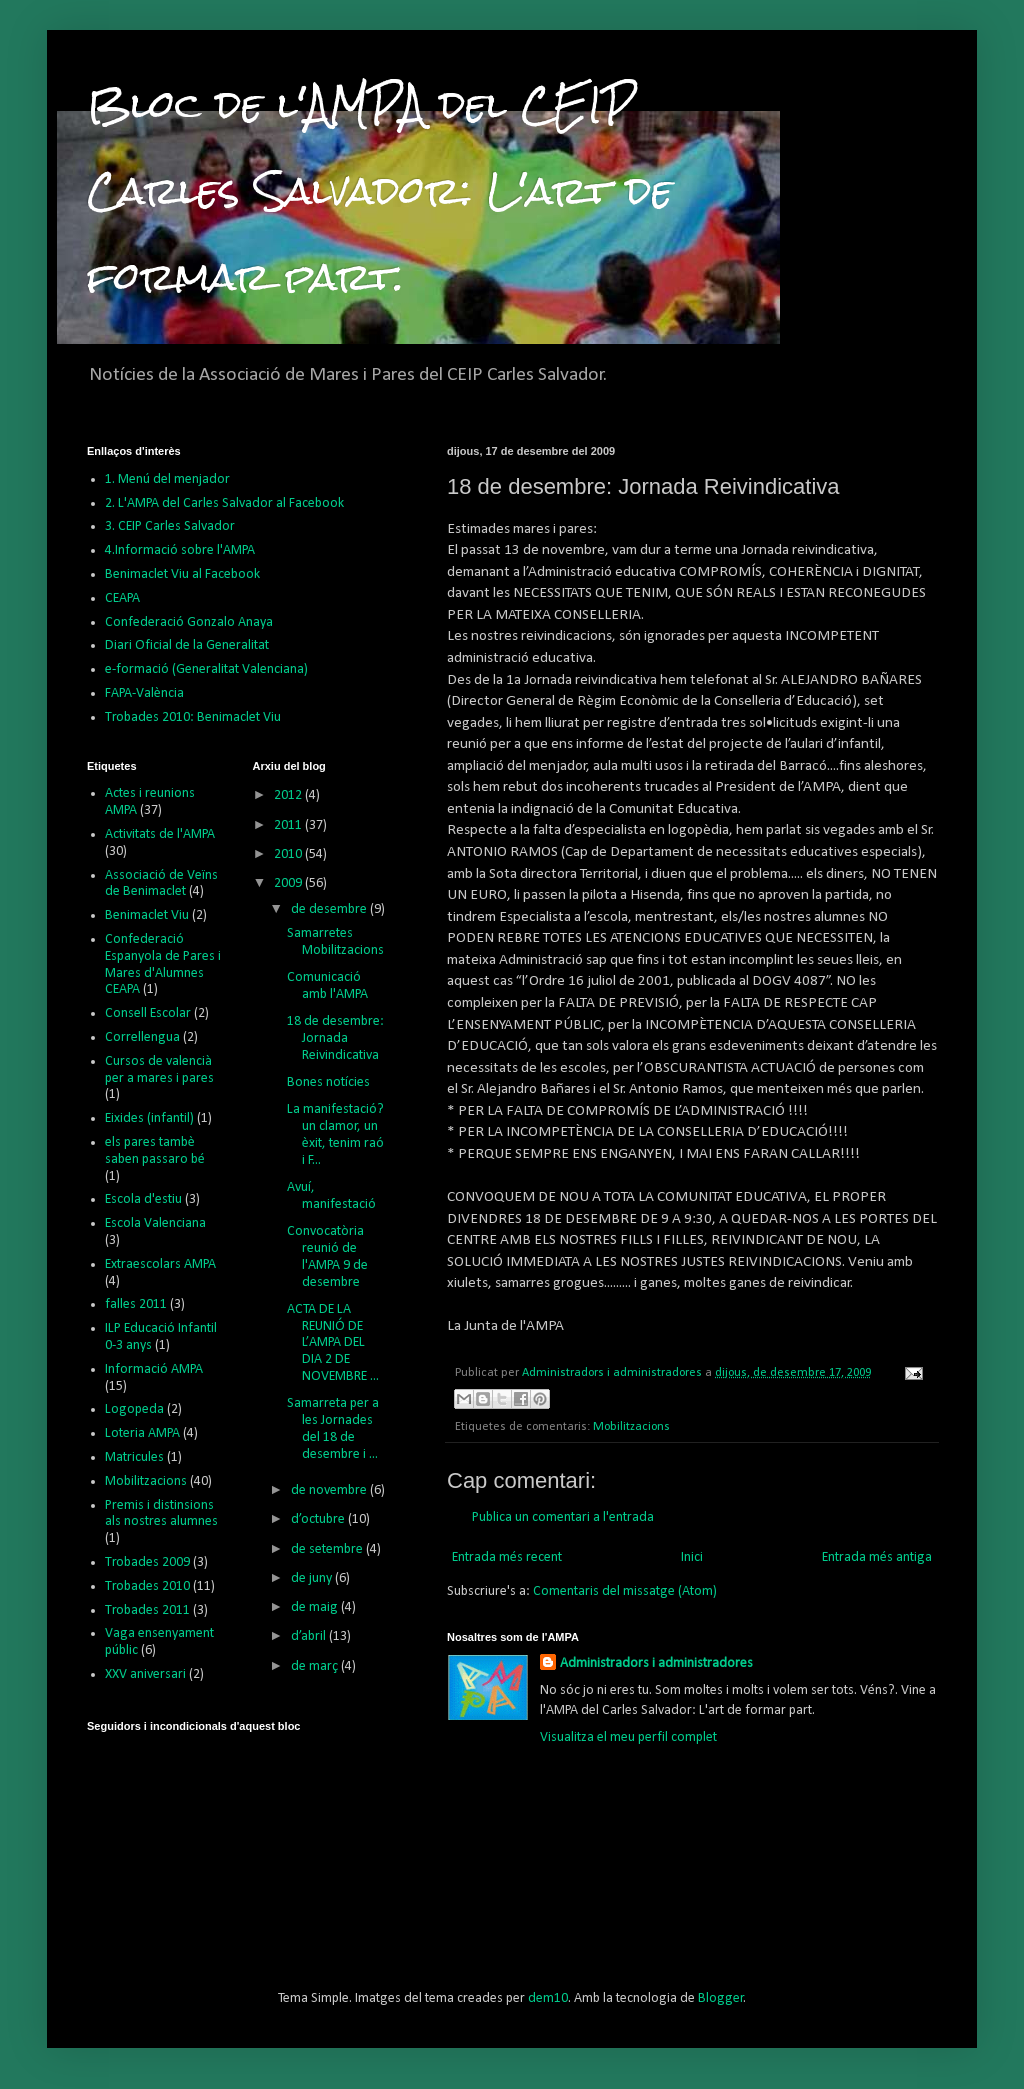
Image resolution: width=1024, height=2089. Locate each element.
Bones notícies (328, 1082)
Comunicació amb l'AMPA (327, 986)
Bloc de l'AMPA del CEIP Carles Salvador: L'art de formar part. (380, 190)
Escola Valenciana (155, 1223)
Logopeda (134, 1409)
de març (316, 1666)
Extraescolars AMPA (160, 1264)
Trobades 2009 (147, 1562)
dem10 (548, 1998)
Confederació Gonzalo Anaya (189, 622)
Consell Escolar (148, 1013)
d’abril (310, 1636)
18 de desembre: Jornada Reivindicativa (335, 1038)
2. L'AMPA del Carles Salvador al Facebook (224, 503)
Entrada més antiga (877, 1557)
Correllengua (142, 1037)
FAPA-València (144, 693)
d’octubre (319, 1519)
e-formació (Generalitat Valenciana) (206, 669)
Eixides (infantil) (149, 1118)
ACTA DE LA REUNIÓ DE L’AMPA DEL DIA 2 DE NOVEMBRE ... (333, 1343)
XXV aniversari (145, 1674)
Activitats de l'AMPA (160, 834)
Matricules (134, 1457)
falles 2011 (136, 1304)
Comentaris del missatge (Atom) (625, 1591)
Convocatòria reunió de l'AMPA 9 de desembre (327, 1256)
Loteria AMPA (142, 1433)
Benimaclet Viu (147, 915)
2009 (289, 883)
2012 (289, 795)
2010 (289, 854)
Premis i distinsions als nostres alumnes (161, 1514)
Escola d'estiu (143, 1199)
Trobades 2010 (147, 1586)
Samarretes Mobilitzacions (335, 942)
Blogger (721, 1998)
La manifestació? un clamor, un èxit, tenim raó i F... (335, 1134)
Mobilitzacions (631, 1427)
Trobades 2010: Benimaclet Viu (193, 717)
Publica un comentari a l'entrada (563, 1517)
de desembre (330, 909)
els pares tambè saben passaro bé (155, 1151)
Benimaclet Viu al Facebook (182, 574)
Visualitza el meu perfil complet (628, 1737)
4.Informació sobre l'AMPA (180, 550)
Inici (692, 1557)
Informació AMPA (154, 1369)
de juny (313, 1578)
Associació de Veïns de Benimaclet (161, 884)
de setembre (328, 1549)
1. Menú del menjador (167, 479)
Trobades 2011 (147, 1610)
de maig (316, 1607)
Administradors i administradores (656, 1663)
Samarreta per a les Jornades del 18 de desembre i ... (333, 1428)
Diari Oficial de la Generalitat (187, 645)
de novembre (330, 1490)
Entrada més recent (507, 1557)
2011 (289, 825)
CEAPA (122, 598)
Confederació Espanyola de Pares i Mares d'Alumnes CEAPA (163, 964)
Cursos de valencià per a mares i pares (159, 1070)
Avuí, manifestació (331, 1196)
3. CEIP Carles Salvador (170, 526)
